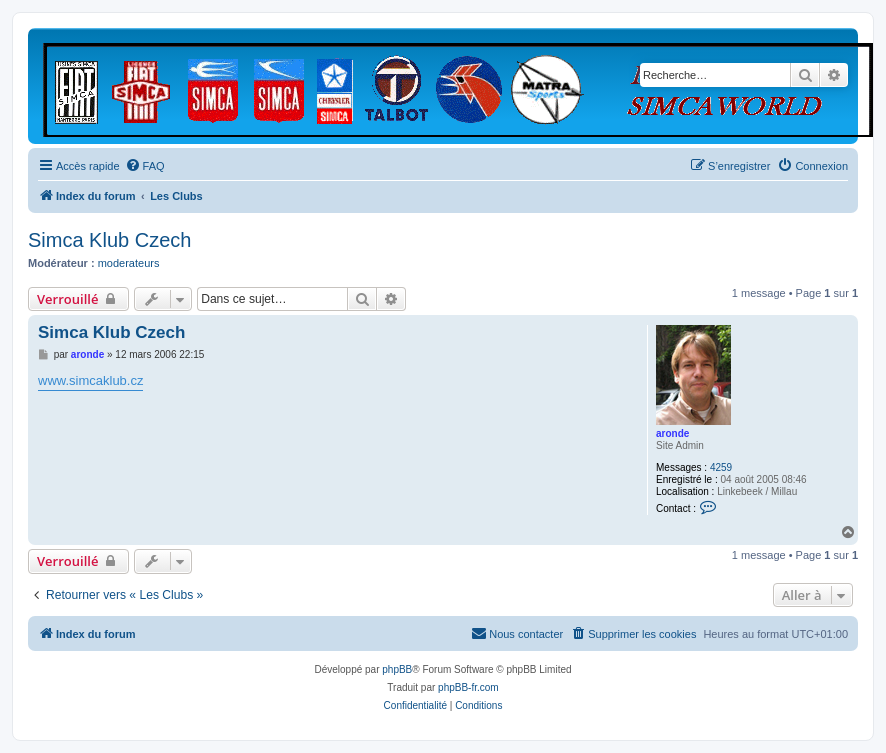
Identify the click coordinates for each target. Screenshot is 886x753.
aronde (672, 433)
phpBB (397, 669)
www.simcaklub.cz (90, 380)
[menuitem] (145, 166)
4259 (721, 467)
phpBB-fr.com (468, 687)
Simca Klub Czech (109, 240)
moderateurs (129, 263)
